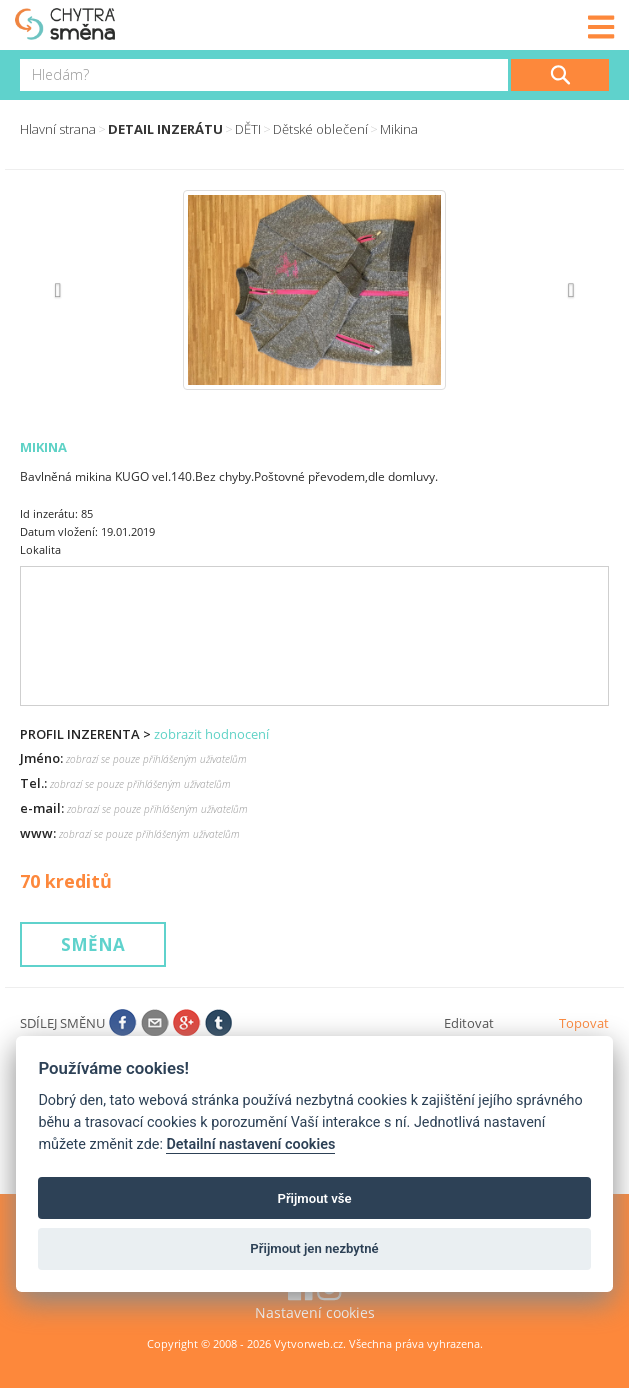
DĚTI (248, 129)
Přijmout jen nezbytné (314, 1248)
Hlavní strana (58, 129)
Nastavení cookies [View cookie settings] (315, 1312)
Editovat (469, 1023)
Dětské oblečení (320, 129)
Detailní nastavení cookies (250, 1144)
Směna (93, 944)
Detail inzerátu (165, 129)
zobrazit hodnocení (211, 734)
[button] (64, 290)
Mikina (399, 129)
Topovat (584, 1023)
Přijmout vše (314, 1198)
